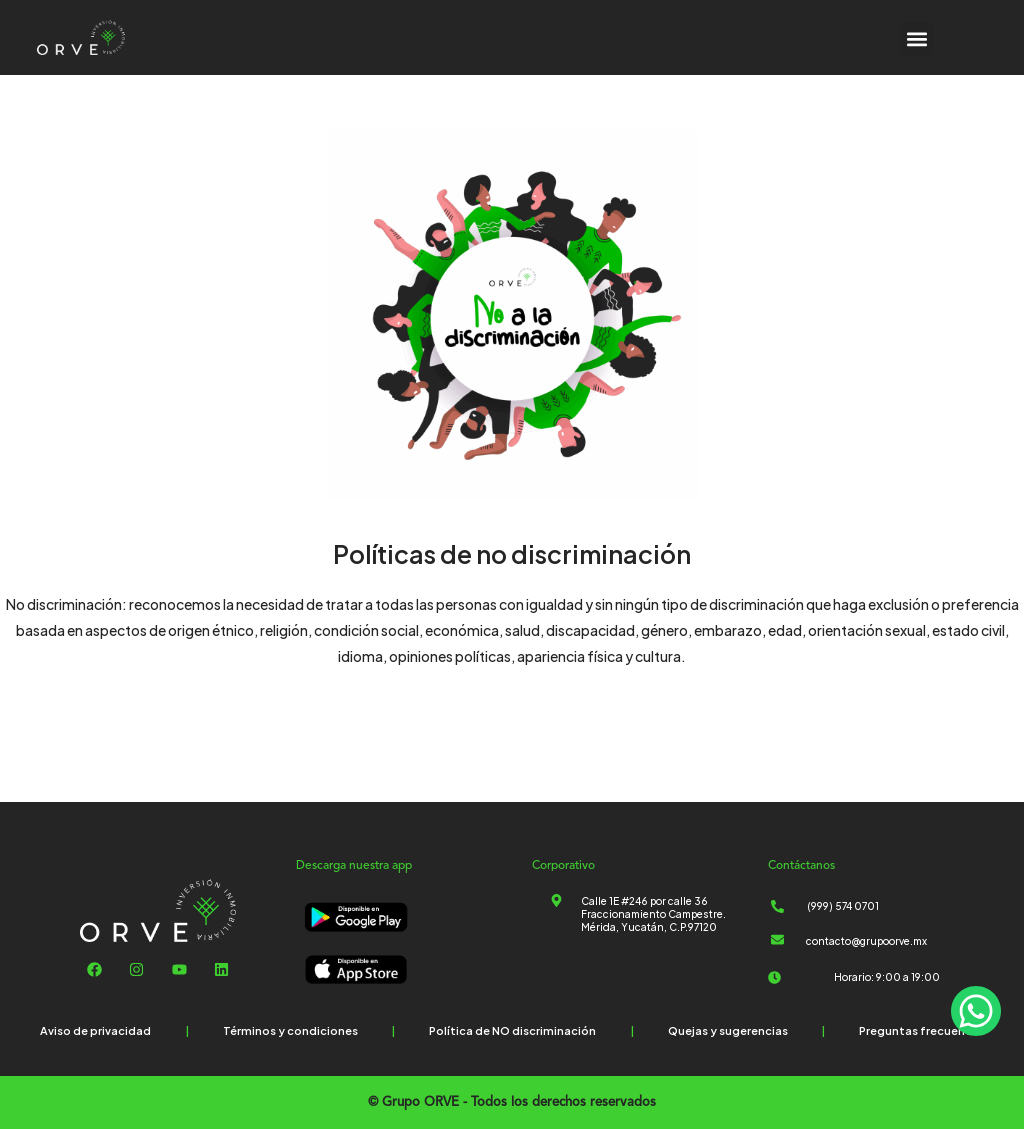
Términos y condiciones (290, 1030)
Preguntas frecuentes (921, 1030)
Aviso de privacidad (95, 1030)
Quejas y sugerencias (728, 1030)
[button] (916, 38)
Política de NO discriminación (512, 1030)
